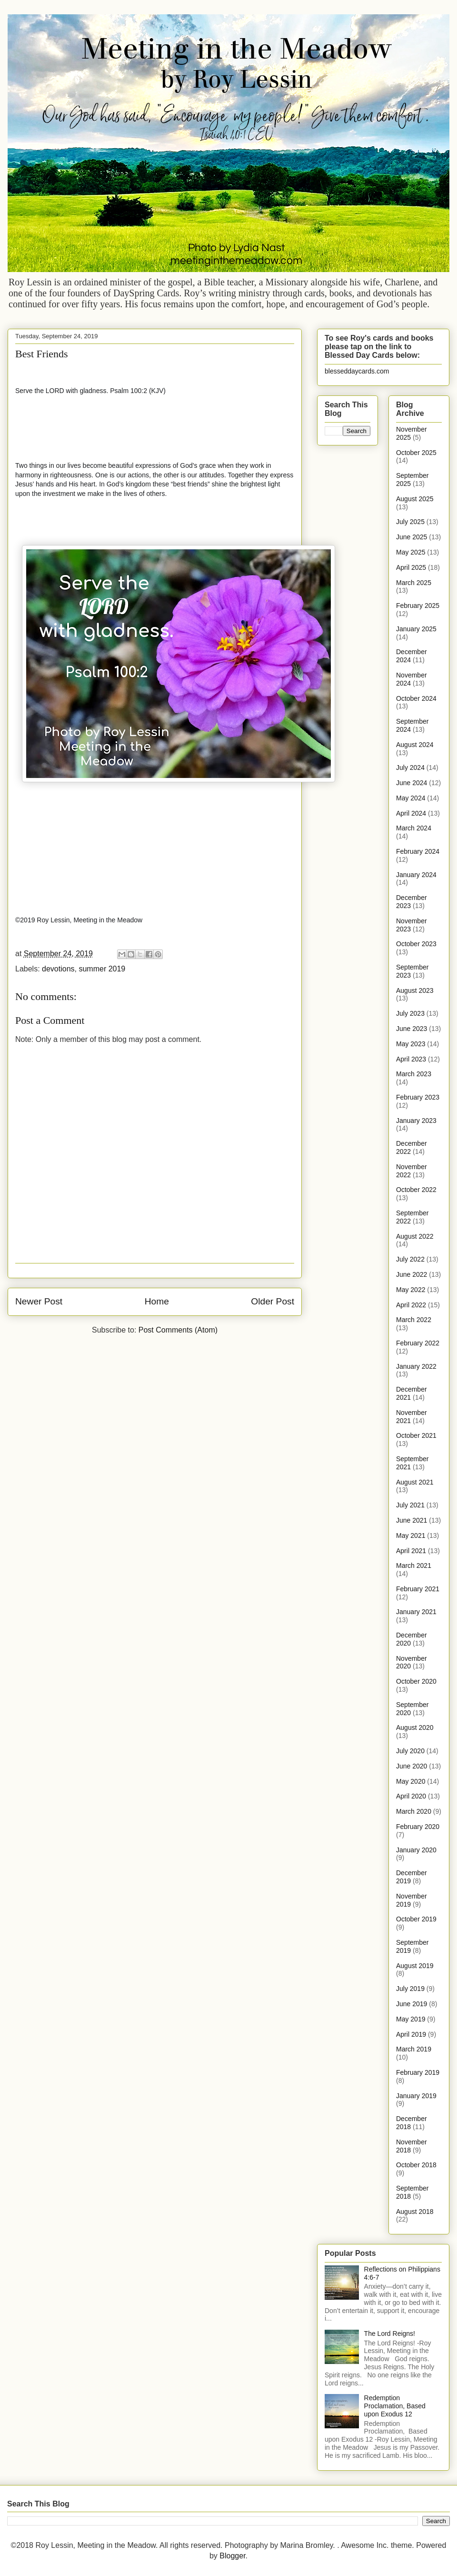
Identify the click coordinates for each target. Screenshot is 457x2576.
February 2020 (417, 1826)
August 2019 (415, 1966)
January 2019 (416, 2096)
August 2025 (415, 499)
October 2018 (416, 2165)
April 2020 (411, 1796)
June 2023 (411, 1028)
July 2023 (410, 1013)
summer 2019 (102, 969)
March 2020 (413, 1811)
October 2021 (416, 1435)
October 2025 (416, 452)
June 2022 (411, 1274)
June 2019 (411, 2004)
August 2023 (415, 990)
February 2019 (417, 2072)
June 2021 (411, 1520)
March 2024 (413, 828)
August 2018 (415, 2211)
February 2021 (417, 1589)
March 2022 (413, 1319)
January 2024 (416, 875)
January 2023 (416, 1120)
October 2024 (416, 698)
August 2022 (415, 1236)
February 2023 (417, 1097)
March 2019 (413, 2049)
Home (157, 1301)
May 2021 (410, 1535)
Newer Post (38, 1301)
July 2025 (410, 521)
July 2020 (410, 1751)
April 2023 (411, 1059)
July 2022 (410, 1259)
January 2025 (416, 629)
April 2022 (411, 1305)
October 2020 (416, 1681)
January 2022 (416, 1366)
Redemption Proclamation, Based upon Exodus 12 (395, 2406)
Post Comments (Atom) (178, 1330)
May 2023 (410, 1044)
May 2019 (410, 2019)
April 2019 (411, 2034)
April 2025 (411, 567)
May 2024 (410, 798)
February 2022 (417, 1343)
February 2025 (417, 605)
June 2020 (411, 1766)
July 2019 (410, 1988)
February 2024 (417, 851)
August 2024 (415, 744)
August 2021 (415, 1482)
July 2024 (410, 767)
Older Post (272, 1301)
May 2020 (410, 1781)
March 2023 (413, 1074)
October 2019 (416, 1919)
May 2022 (410, 1289)
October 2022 (416, 1189)
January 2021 (416, 1612)
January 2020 (416, 1850)
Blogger (232, 2556)
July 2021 (410, 1505)
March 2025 (413, 582)
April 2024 (411, 813)
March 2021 (413, 1565)
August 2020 (415, 1727)
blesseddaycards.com (357, 371)
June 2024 (411, 783)
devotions (58, 969)
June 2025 (411, 537)
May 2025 (410, 552)
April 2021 (411, 1551)
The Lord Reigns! (389, 2333)
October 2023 (416, 944)
